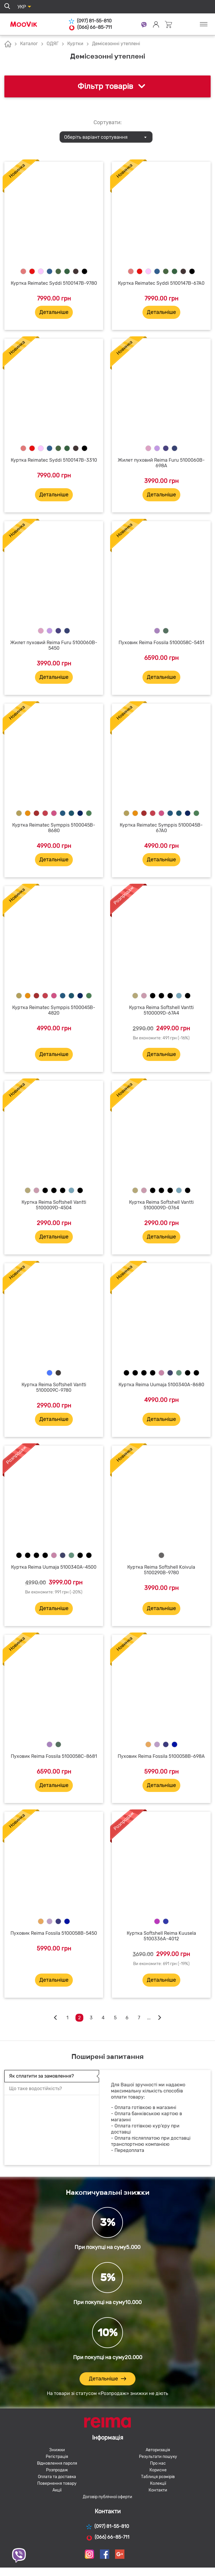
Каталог (29, 43)
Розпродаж (57, 2470)
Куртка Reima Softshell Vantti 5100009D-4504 (54, 1204)
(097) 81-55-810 (90, 21)
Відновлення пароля (57, 2463)
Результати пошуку (158, 2456)
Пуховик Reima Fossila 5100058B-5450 (53, 1933)
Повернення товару (57, 2483)
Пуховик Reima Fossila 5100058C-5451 (161, 642)
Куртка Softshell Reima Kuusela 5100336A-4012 (161, 1935)
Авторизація (158, 2449)
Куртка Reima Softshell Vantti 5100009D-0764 (161, 1204)
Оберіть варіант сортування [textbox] (96, 137)
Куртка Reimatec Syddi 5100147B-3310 (54, 460)
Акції (56, 2490)
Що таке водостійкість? (35, 2088)
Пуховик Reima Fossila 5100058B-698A (161, 1756)
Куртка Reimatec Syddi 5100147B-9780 (54, 283)
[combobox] (106, 137)
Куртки (75, 43)
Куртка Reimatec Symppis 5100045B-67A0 (161, 827)
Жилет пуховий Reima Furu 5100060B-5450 (53, 645)
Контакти (158, 2490)
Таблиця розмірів (158, 2476)
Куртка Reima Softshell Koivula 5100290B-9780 (161, 1569)
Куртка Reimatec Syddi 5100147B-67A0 (161, 283)
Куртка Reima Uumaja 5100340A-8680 (161, 1384)
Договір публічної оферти (107, 2496)
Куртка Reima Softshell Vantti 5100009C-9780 (54, 1387)
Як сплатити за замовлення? (41, 2076)
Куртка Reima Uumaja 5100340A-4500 (53, 1567)
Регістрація (57, 2456)
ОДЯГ (53, 43)
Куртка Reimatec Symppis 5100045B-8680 (53, 827)
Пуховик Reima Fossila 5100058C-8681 (54, 1756)
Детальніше (53, 312)
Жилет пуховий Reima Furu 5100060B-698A (161, 462)
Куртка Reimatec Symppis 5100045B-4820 (53, 1010)
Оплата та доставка (57, 2476)
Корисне (158, 2470)
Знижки (57, 2449)
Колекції (158, 2483)
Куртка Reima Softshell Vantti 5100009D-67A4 (161, 1010)
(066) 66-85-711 (90, 27)
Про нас (158, 2463)
